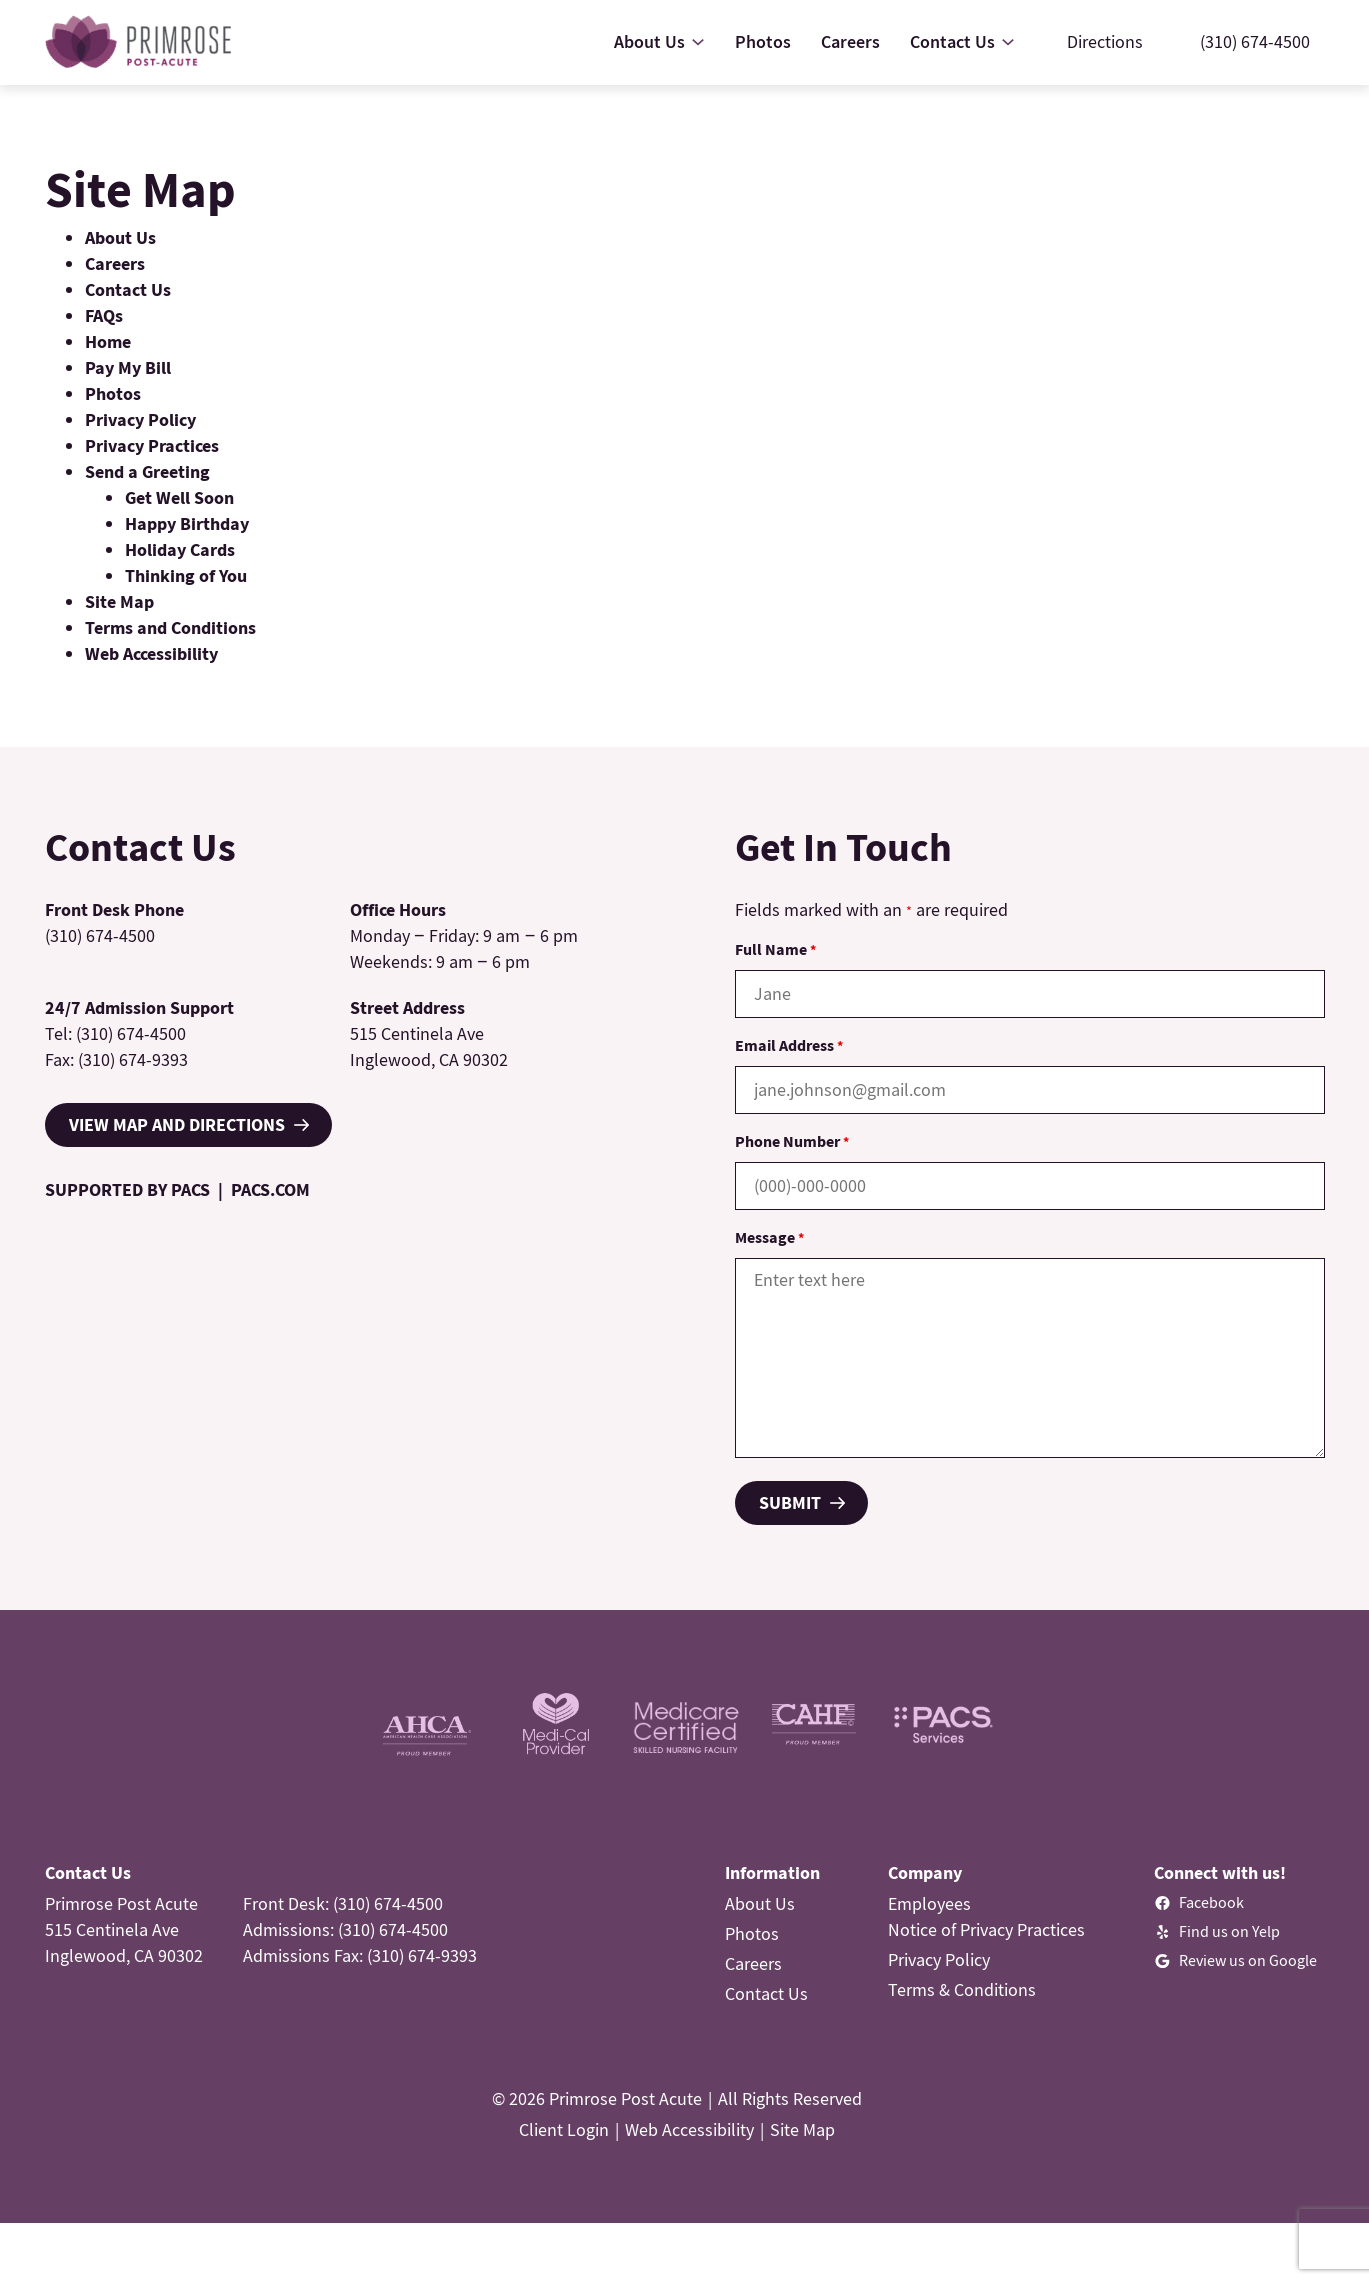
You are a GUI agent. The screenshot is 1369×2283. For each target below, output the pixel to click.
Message (769, 1237)
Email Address (789, 1045)
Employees (929, 1903)
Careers (115, 263)
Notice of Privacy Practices (986, 1929)
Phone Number (792, 1141)
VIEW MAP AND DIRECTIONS (177, 1124)
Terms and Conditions (170, 627)
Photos (113, 393)
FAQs (104, 315)
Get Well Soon (179, 497)
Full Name (775, 949)
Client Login (564, 2129)
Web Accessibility (151, 653)
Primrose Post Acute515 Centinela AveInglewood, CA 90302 (124, 1929)
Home (108, 341)
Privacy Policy (140, 419)
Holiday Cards (180, 549)
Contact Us (128, 289)
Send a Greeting (147, 471)
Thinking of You (186, 575)
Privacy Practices (152, 445)
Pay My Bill (128, 367)
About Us (120, 237)
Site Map (119, 601)
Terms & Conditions (962, 1989)
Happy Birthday (187, 523)
